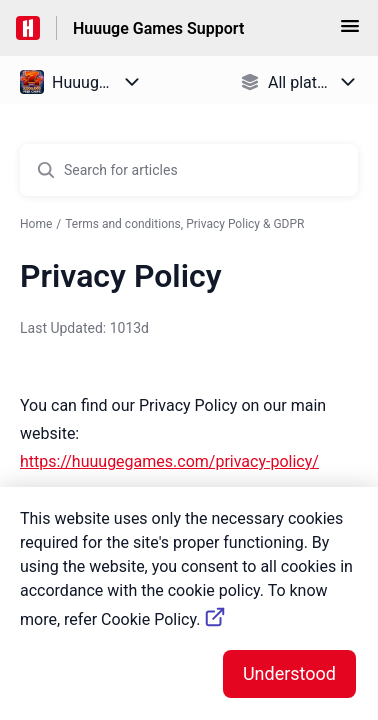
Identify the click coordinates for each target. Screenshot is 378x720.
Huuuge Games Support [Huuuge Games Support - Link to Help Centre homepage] (158, 28)
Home (36, 224)
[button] (350, 32)
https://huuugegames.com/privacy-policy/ (169, 461)
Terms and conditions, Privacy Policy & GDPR (184, 224)
